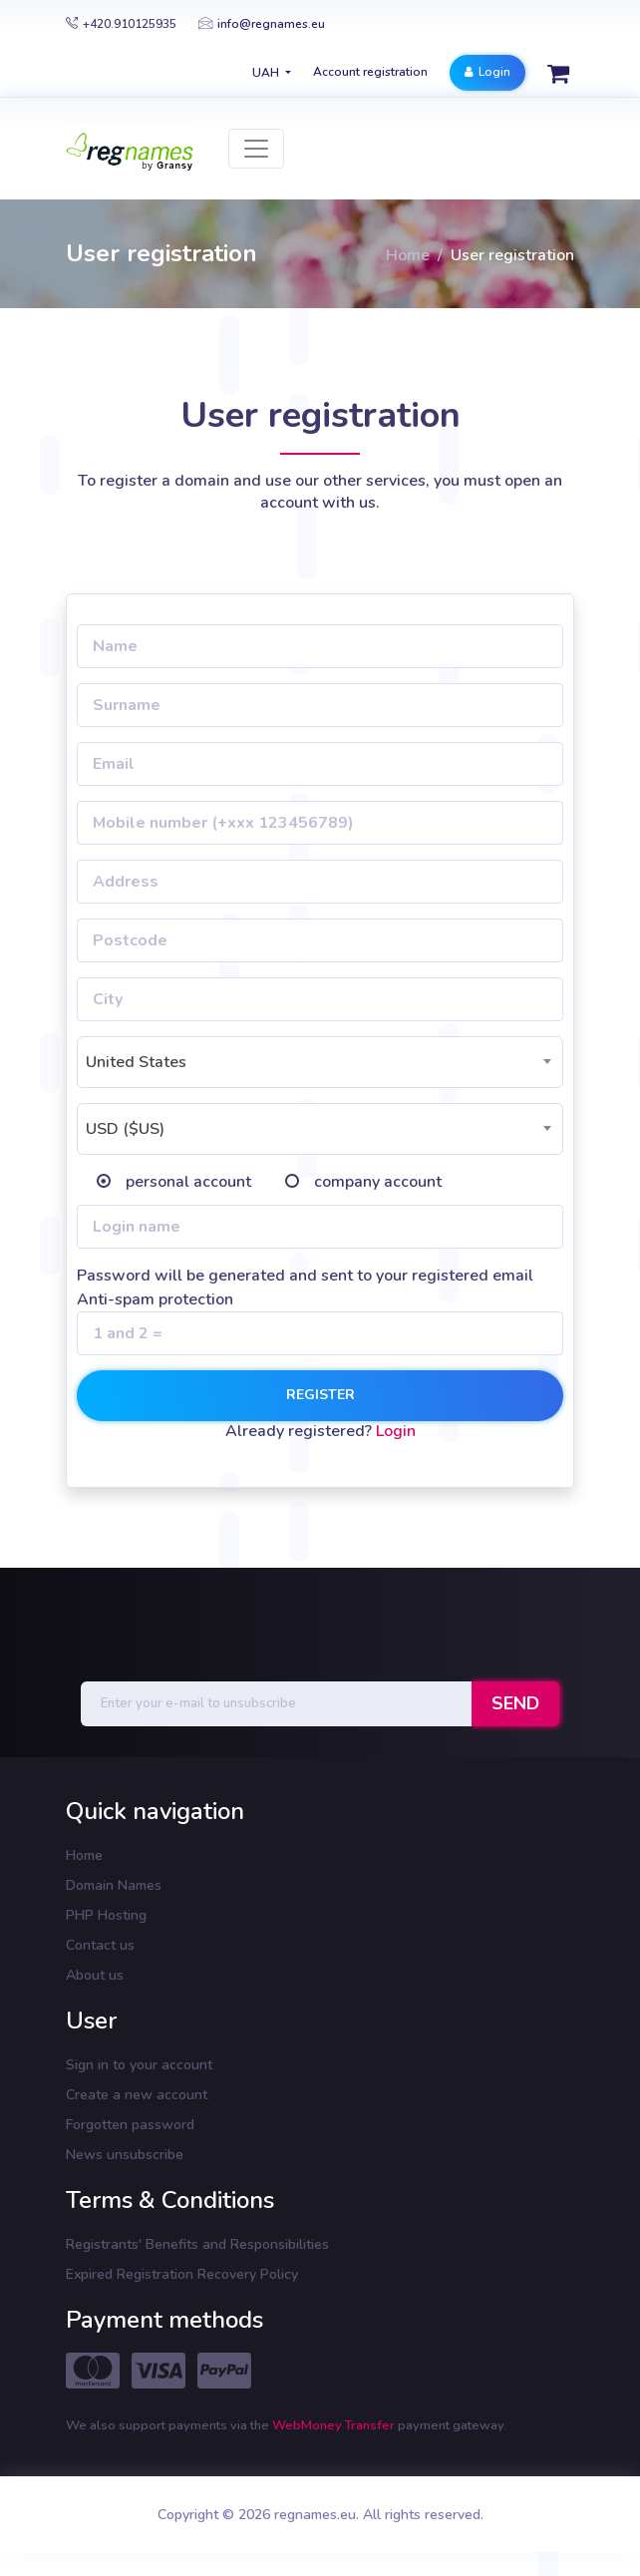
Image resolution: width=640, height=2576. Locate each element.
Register (320, 1394)
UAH (267, 73)
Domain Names (113, 1885)
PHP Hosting (106, 1915)
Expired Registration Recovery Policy (182, 2274)
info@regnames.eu (261, 24)
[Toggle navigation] (256, 149)
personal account (188, 1182)
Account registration (370, 72)
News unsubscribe (124, 2154)
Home (408, 255)
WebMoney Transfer (335, 2425)
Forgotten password (130, 2124)
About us (95, 1975)
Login (487, 72)
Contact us (100, 1945)
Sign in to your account (139, 2064)
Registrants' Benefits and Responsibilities (197, 2244)
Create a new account (136, 2094)
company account (378, 1182)
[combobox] (320, 1062)
